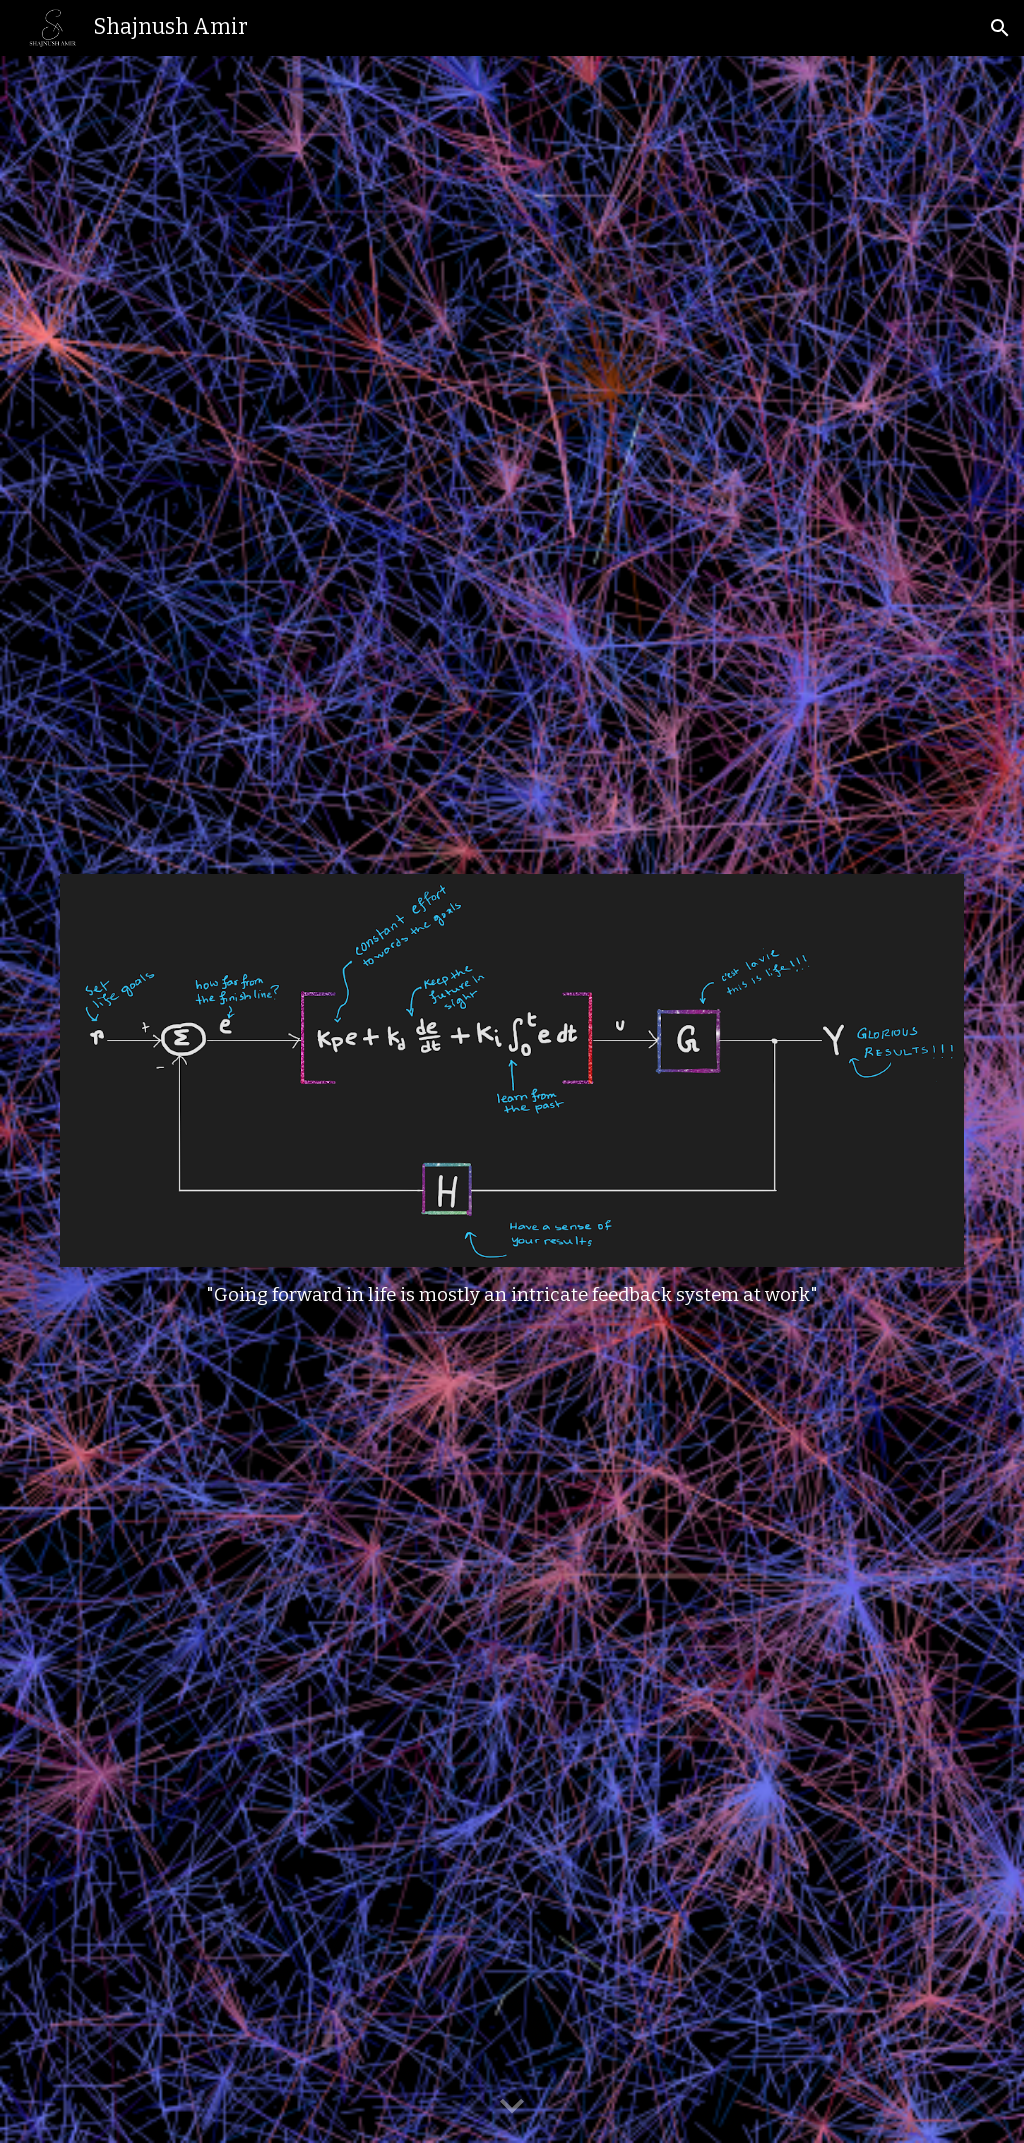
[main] (512, 1296)
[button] (1000, 28)
